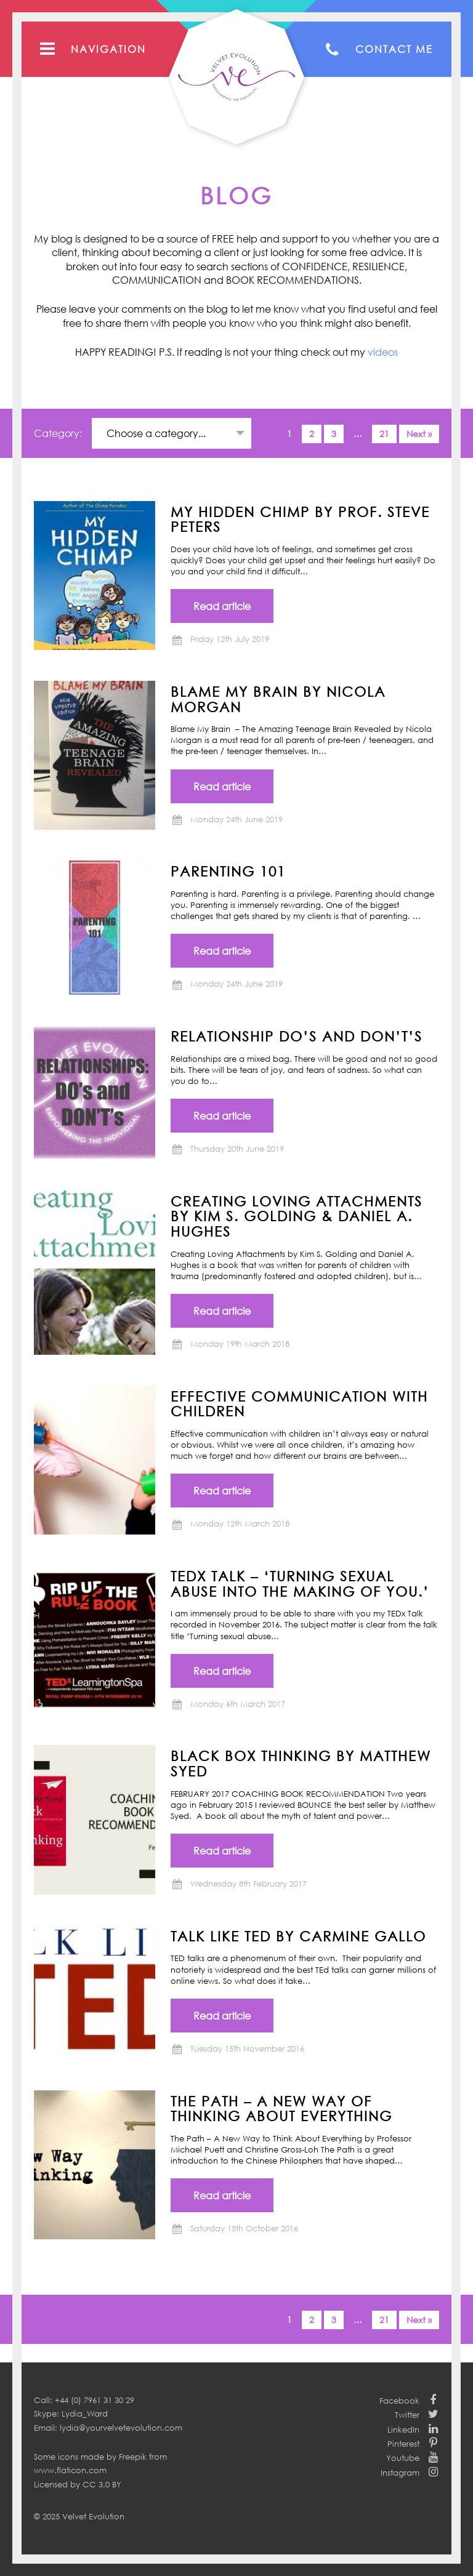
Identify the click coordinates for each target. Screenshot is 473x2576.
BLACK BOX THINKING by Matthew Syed (301, 1763)
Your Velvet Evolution (236, 76)
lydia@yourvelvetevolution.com (121, 2428)
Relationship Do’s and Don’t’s (296, 1036)
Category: (59, 433)
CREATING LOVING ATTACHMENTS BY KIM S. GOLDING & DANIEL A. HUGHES (296, 1216)
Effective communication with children (299, 1403)
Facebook (399, 2400)
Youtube (402, 2458)
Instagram (400, 2473)
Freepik (133, 2457)
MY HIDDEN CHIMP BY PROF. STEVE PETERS (300, 519)
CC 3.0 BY (102, 2484)
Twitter (407, 2415)
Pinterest (403, 2444)
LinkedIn (403, 2429)
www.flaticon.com (70, 2470)
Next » (419, 433)
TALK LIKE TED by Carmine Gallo (298, 1935)
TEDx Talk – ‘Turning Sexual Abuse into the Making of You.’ (300, 1583)
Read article (222, 606)
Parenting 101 (228, 871)
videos (383, 352)
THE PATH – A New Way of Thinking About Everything (281, 2108)
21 (384, 433)
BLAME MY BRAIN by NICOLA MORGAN (278, 699)
